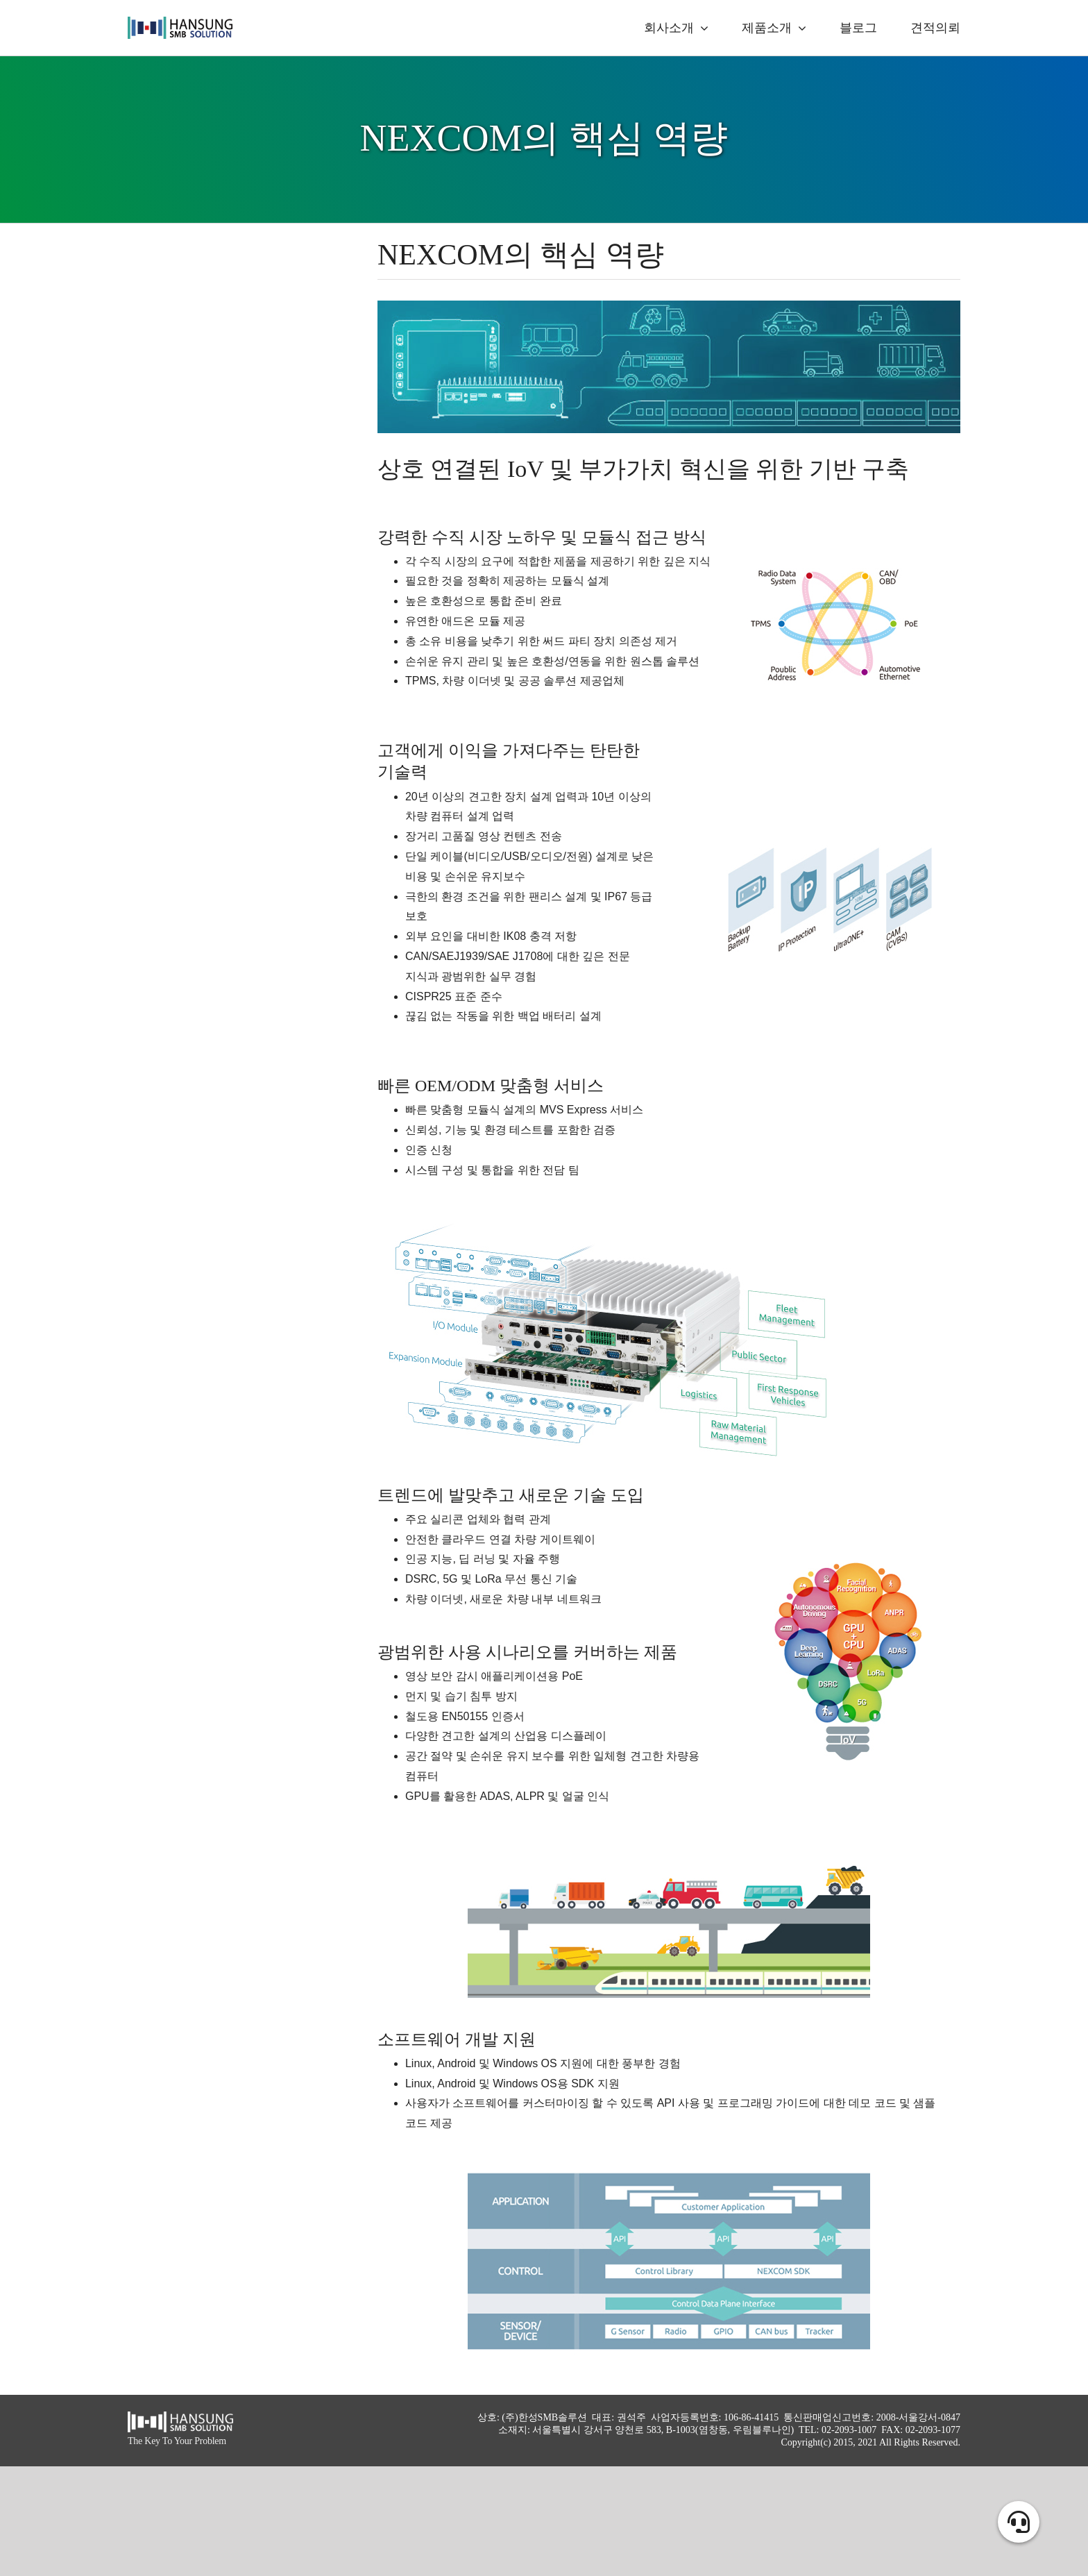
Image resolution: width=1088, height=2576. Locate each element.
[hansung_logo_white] (180, 2417)
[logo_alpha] (180, 22)
